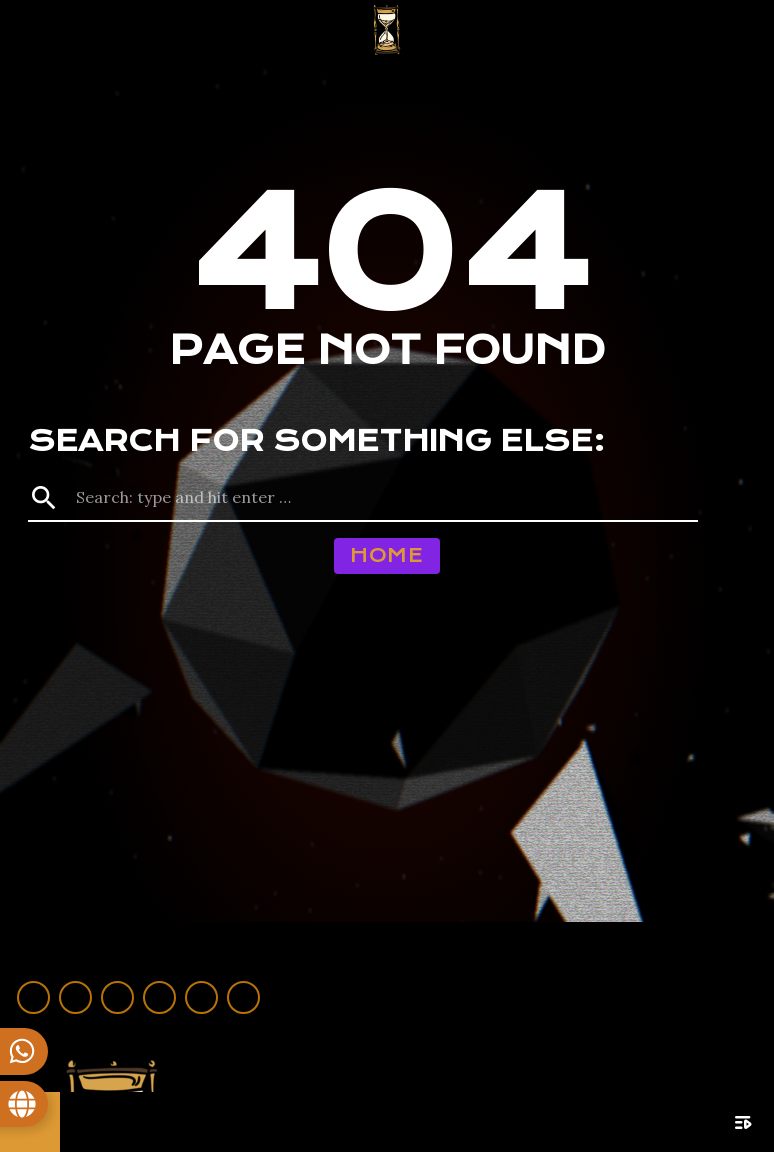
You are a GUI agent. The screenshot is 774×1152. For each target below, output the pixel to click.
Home (386, 555)
